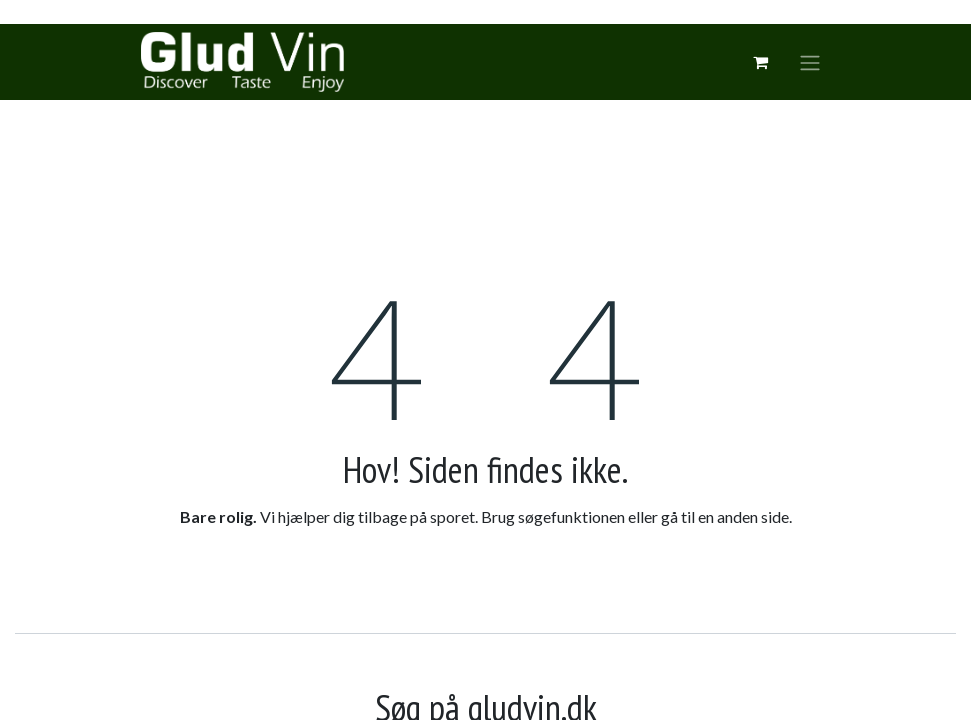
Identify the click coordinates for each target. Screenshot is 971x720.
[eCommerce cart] (761, 62)
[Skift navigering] (810, 62)
